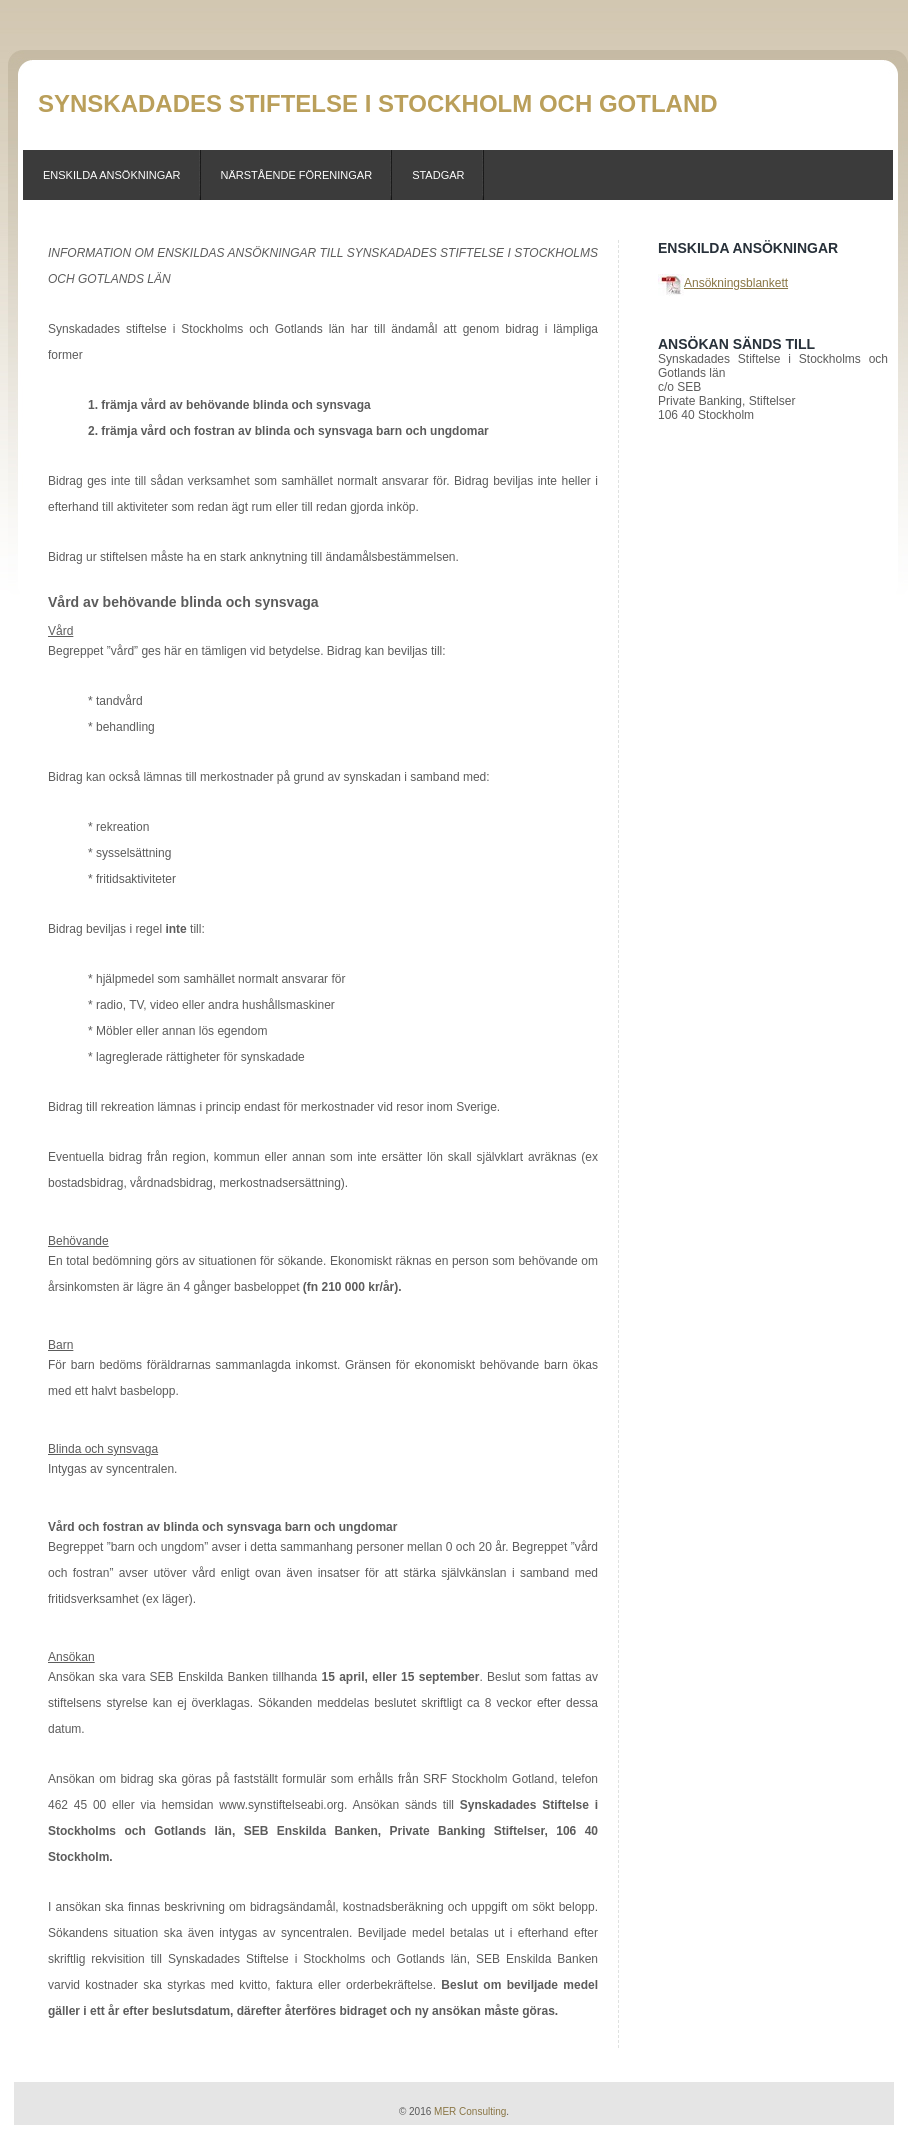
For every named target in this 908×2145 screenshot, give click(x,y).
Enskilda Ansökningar (112, 175)
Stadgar (438, 175)
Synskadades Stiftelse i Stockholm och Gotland (378, 103)
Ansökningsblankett (736, 283)
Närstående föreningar (297, 175)
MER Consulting (470, 2111)
